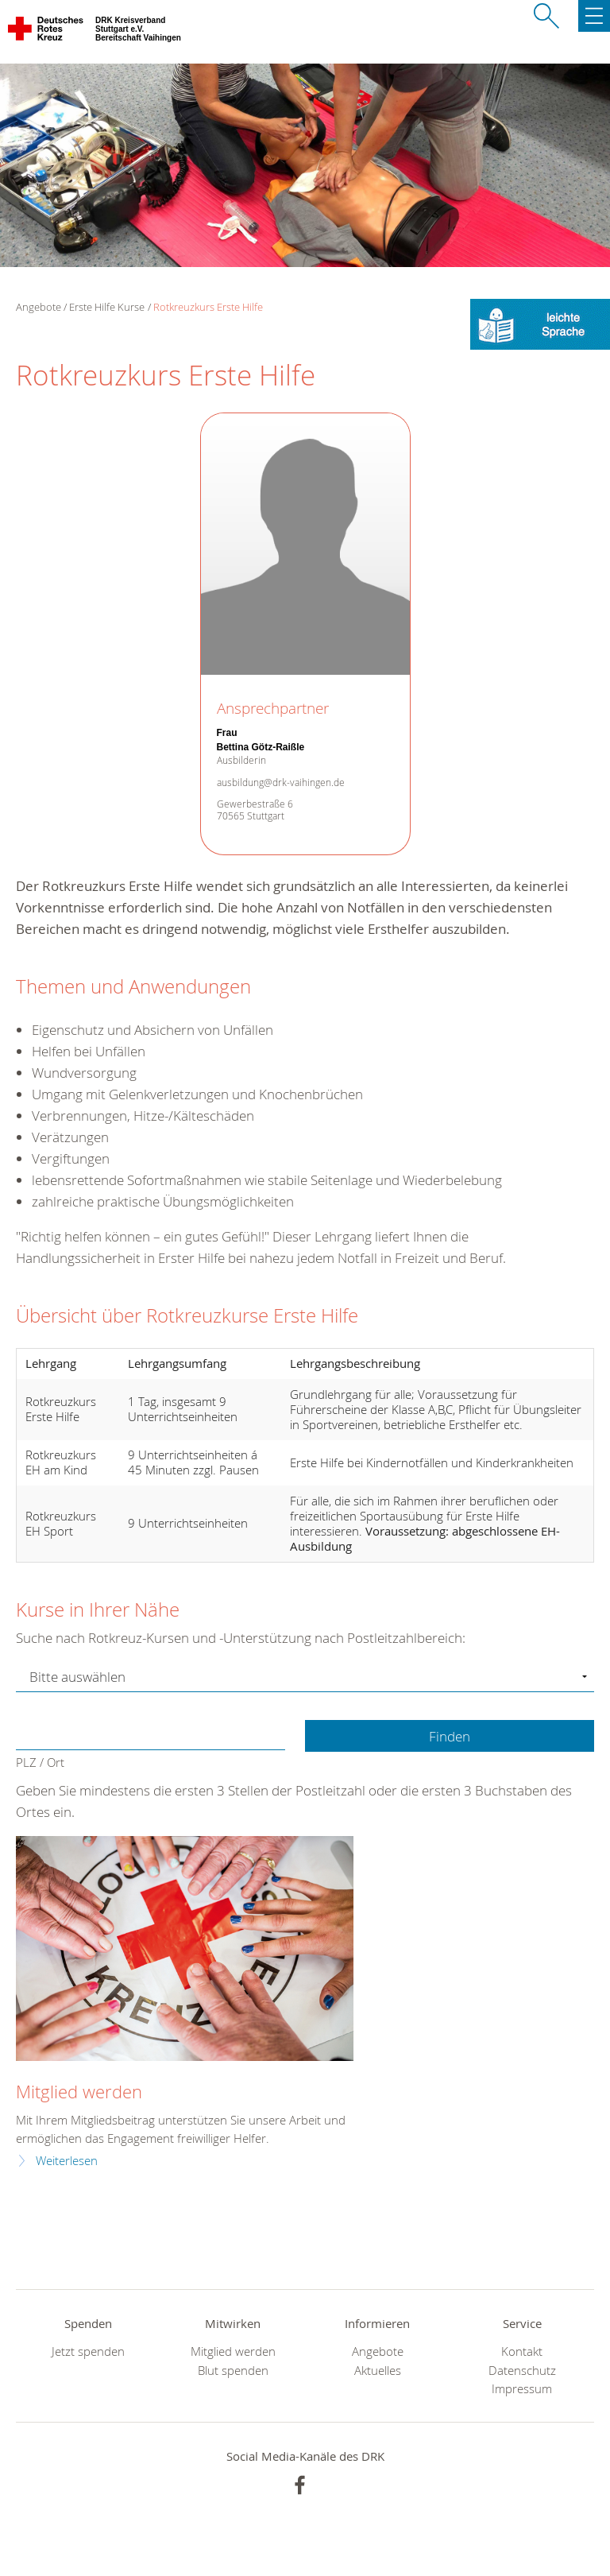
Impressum (522, 2388)
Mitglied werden (79, 2091)
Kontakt (521, 2351)
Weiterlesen (67, 2160)
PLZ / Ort (40, 1763)
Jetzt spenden (88, 2351)
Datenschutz (522, 2370)
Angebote (377, 2351)
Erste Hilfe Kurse (107, 307)
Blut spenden (233, 2370)
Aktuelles (377, 2370)
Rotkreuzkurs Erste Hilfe (208, 307)
